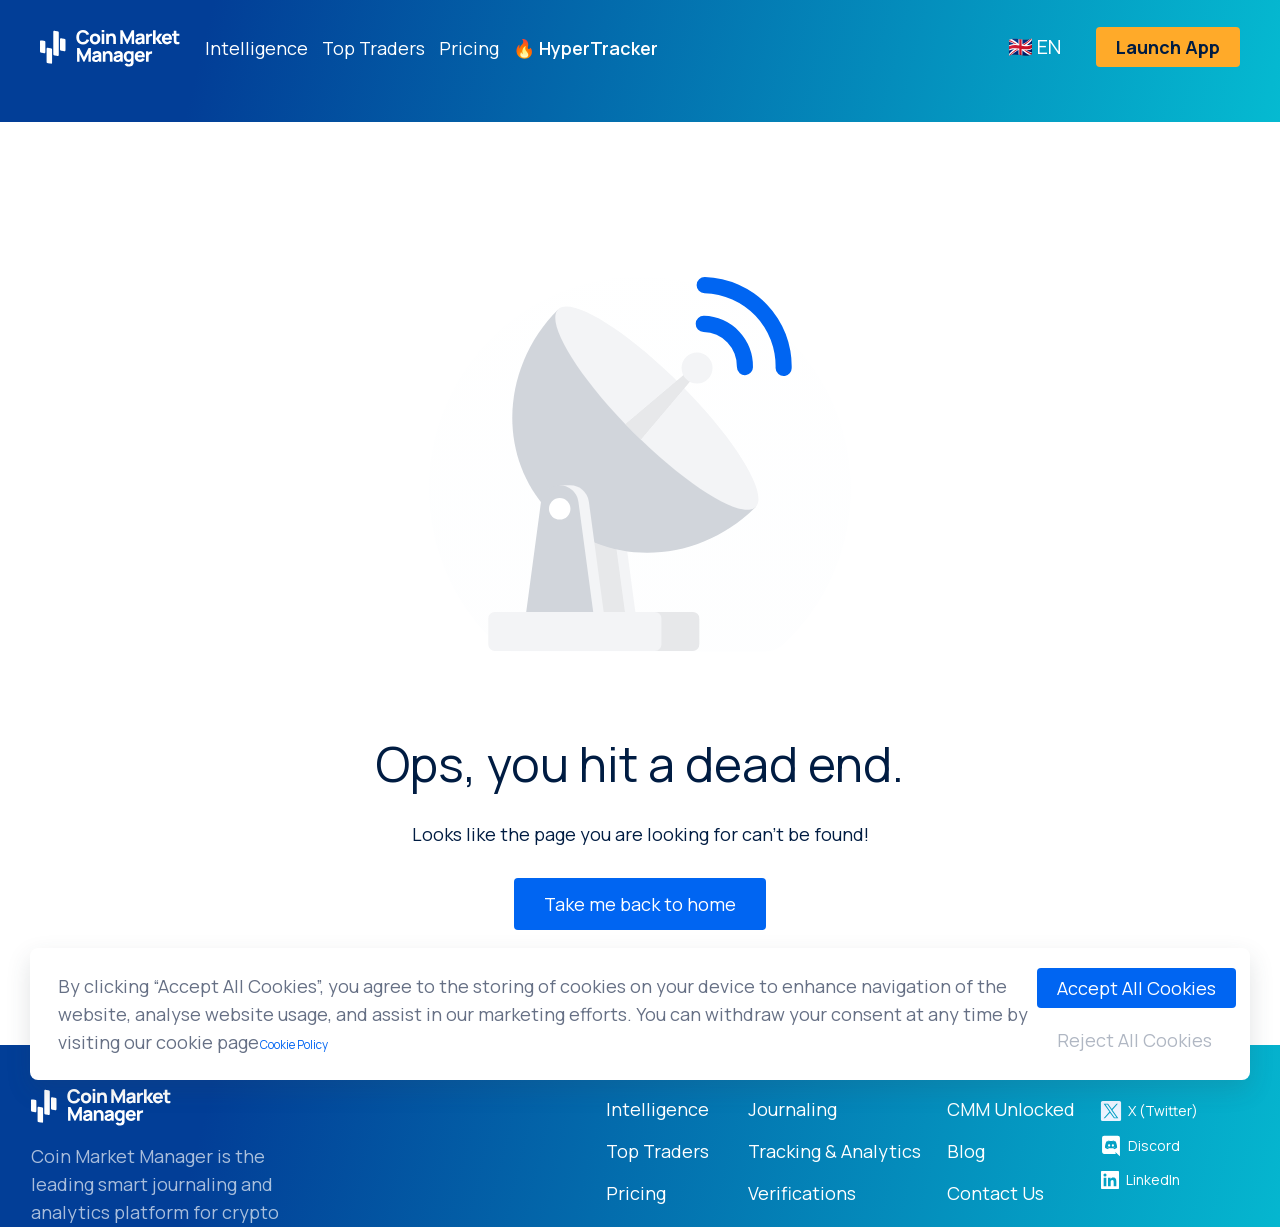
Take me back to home (640, 904)
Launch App (1168, 47)
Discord (1140, 1146)
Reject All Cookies (1134, 1040)
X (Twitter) (1149, 1111)
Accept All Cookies (1136, 988)
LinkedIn (1140, 1179)
